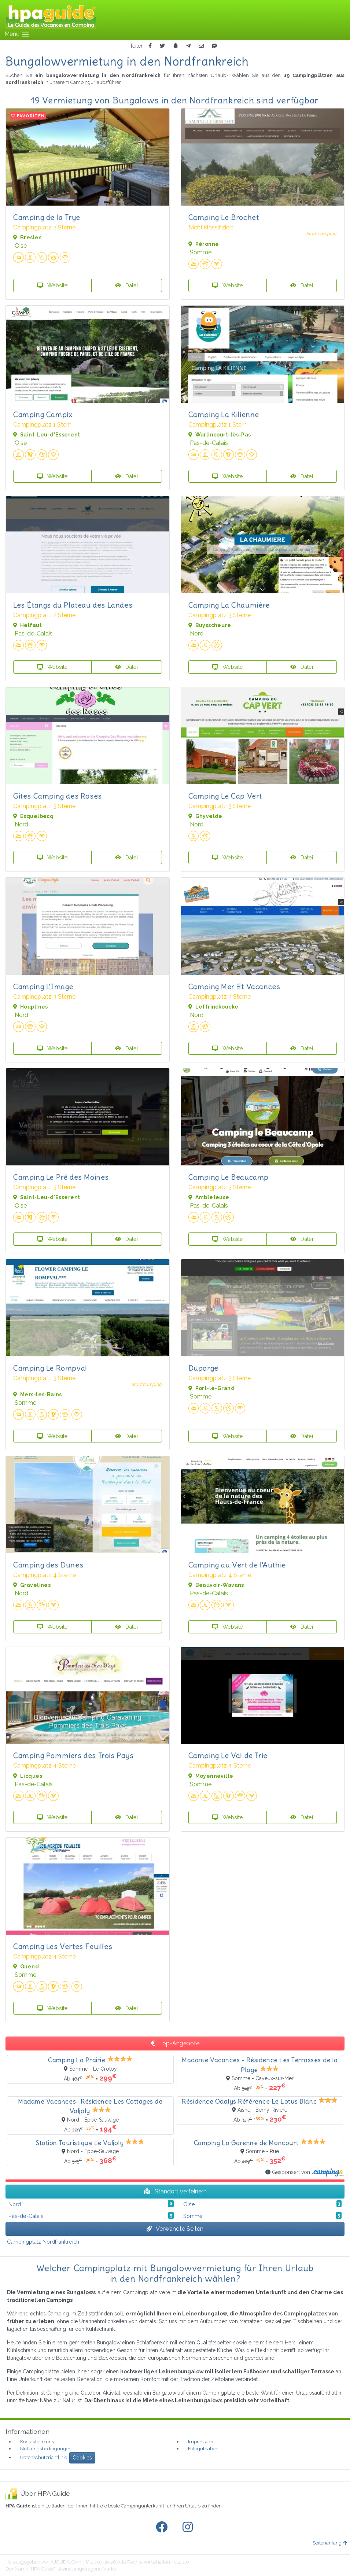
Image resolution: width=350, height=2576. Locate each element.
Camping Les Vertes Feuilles (62, 1946)
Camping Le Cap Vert (225, 795)
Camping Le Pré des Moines (61, 1177)
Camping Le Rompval (50, 1367)
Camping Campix (42, 414)
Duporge (203, 1367)
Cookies (82, 2458)
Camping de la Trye (46, 217)
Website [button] (52, 285)
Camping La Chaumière (229, 604)
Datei (126, 285)
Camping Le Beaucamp (228, 1177)
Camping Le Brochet (223, 217)
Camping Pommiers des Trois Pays (73, 1755)
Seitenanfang (330, 2543)
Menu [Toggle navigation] (17, 34)
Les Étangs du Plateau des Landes (72, 604)
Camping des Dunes (48, 1564)
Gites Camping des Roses (57, 795)
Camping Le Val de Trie (228, 1755)
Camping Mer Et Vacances (234, 986)
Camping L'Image (43, 986)
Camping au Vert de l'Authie (237, 1564)
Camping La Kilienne (223, 414)
